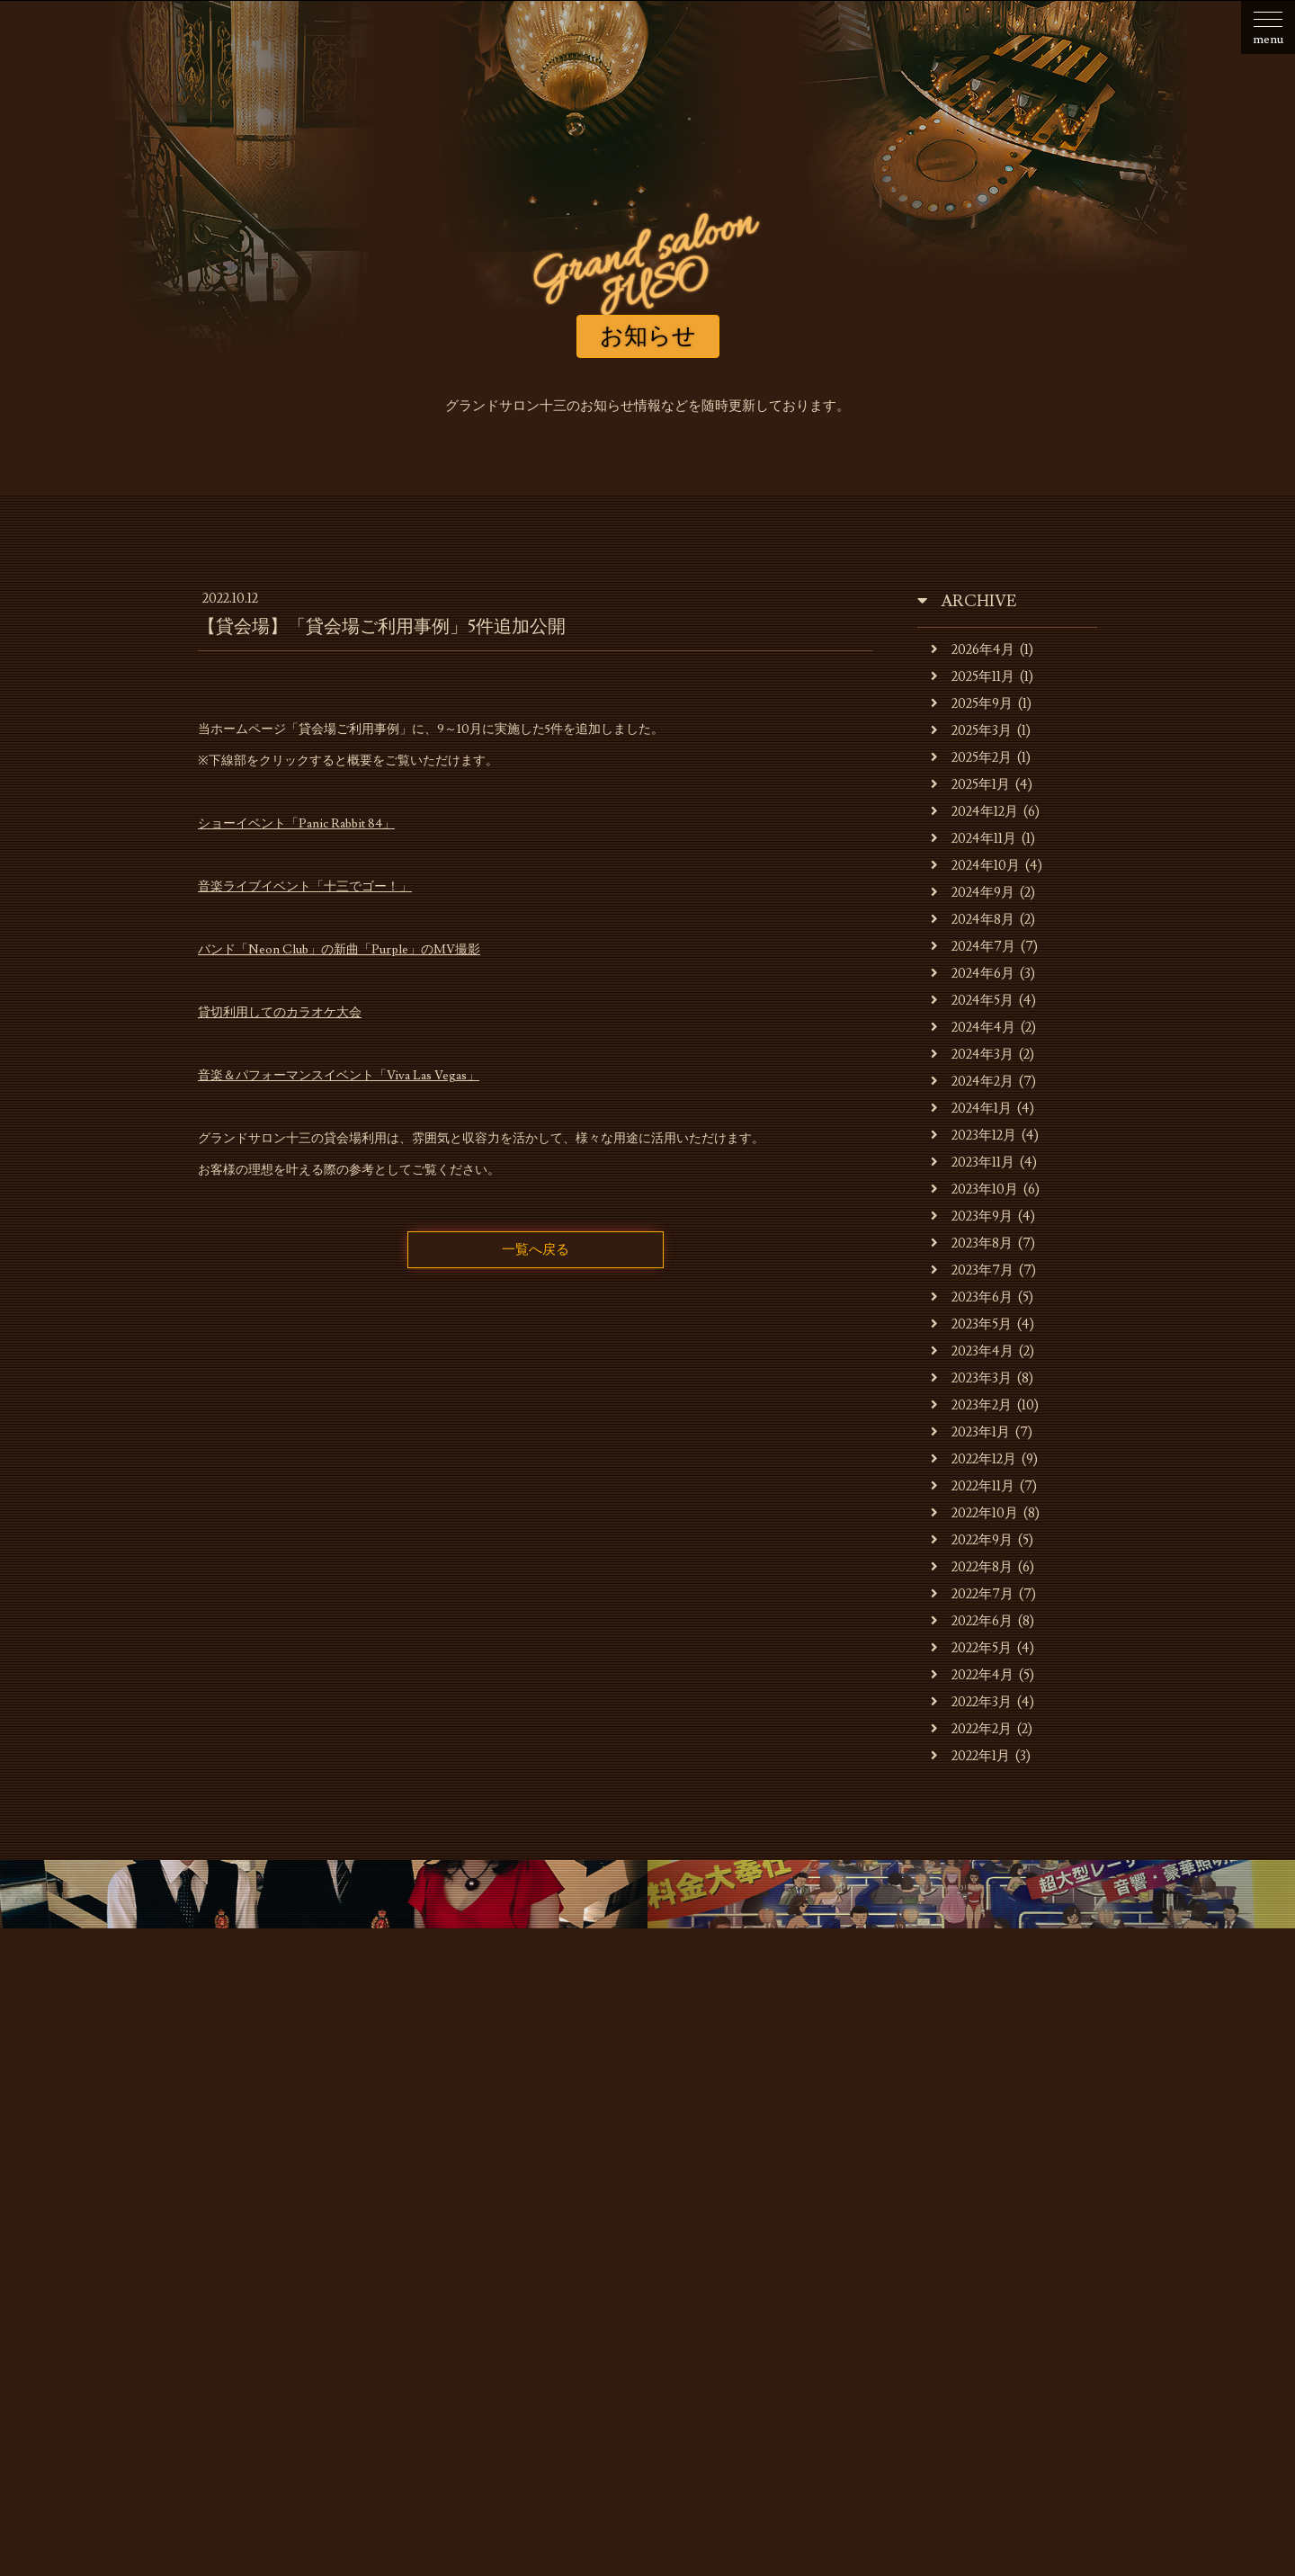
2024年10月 (975, 865)
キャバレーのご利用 (513, 2254)
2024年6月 (972, 973)
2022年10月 (974, 1513)
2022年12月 (973, 1459)
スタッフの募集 (918, 2254)
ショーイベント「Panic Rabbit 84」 (296, 824)
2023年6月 (972, 1297)
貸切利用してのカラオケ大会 (280, 1013)
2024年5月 (972, 1000)
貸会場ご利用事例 (790, 2254)
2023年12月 (973, 1135)
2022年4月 (972, 1675)
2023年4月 (972, 1351)
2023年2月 (971, 1405)
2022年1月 (970, 1756)
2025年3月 (971, 730)
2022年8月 (972, 1567)
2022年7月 (972, 1594)
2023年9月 (972, 1216)
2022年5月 (971, 1648)
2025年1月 (970, 784)
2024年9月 (972, 892)
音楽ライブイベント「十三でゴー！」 (305, 887)
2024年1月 (971, 1108)
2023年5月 (971, 1324)
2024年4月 (973, 1027)
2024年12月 (974, 811)
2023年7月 (972, 1270)
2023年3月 (971, 1378)
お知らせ (223, 2254)
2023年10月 (974, 1189)
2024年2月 (972, 1081)
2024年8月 (972, 919)
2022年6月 (972, 1621)
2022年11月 (972, 1486)
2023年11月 (972, 1162)
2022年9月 (972, 1540)
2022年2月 (971, 1729)
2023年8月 (972, 1243)
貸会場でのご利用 (655, 2254)
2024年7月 (973, 946)
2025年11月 (972, 676)
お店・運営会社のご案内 (351, 2254)
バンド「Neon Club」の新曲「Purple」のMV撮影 (339, 950)
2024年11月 (973, 838)
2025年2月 (971, 757)
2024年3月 (972, 1054)
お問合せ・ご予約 (1046, 2254)
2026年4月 (972, 649)
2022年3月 (971, 1702)
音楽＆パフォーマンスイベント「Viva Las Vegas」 (338, 1076)
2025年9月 (972, 703)
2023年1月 (970, 1432)
